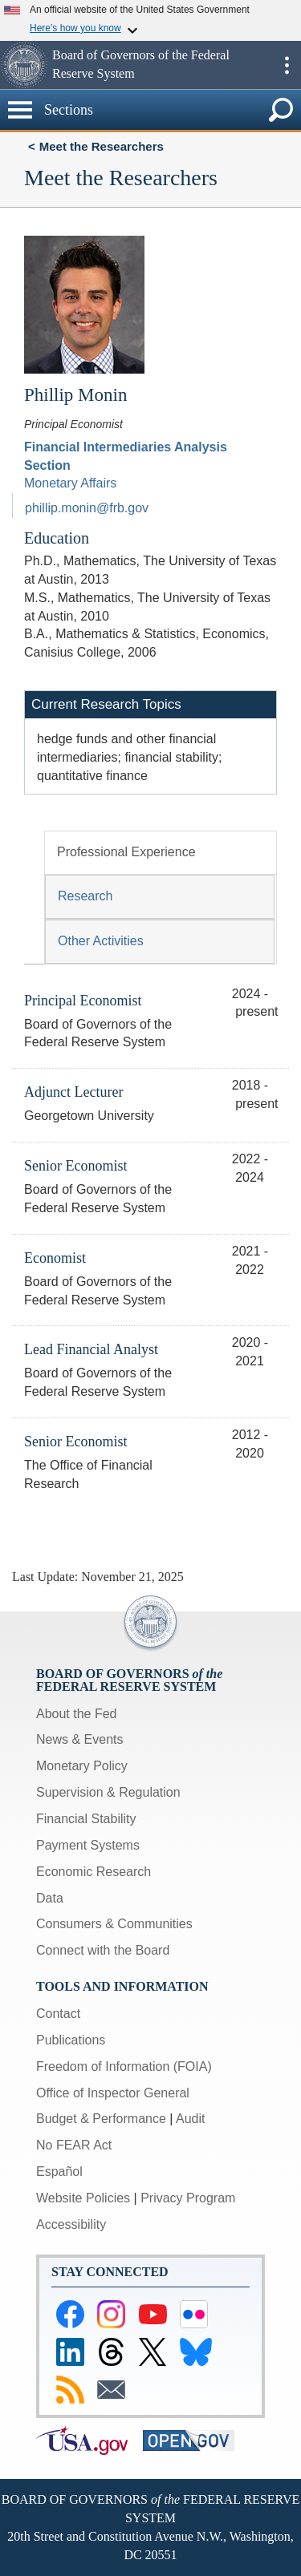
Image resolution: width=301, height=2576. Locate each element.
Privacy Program (187, 2198)
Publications (70, 2040)
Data (49, 1898)
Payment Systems (88, 1845)
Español (59, 2171)
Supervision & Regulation (108, 1792)
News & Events (79, 1739)
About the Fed (76, 1714)
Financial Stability (86, 1819)
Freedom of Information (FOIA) (124, 2066)
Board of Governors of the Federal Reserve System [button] (141, 64)
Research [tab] (85, 896)
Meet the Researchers (101, 146)
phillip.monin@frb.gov (86, 508)
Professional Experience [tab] (126, 852)
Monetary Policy (82, 1766)
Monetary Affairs (70, 483)
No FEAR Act (74, 2145)
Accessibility (71, 2224)
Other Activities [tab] (101, 941)
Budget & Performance (101, 2118)
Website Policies (83, 2198)
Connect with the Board (102, 1950)
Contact (58, 2013)
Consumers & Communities (114, 1924)
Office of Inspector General (112, 2093)
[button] (24, 65)
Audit (190, 2118)
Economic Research (93, 1871)
